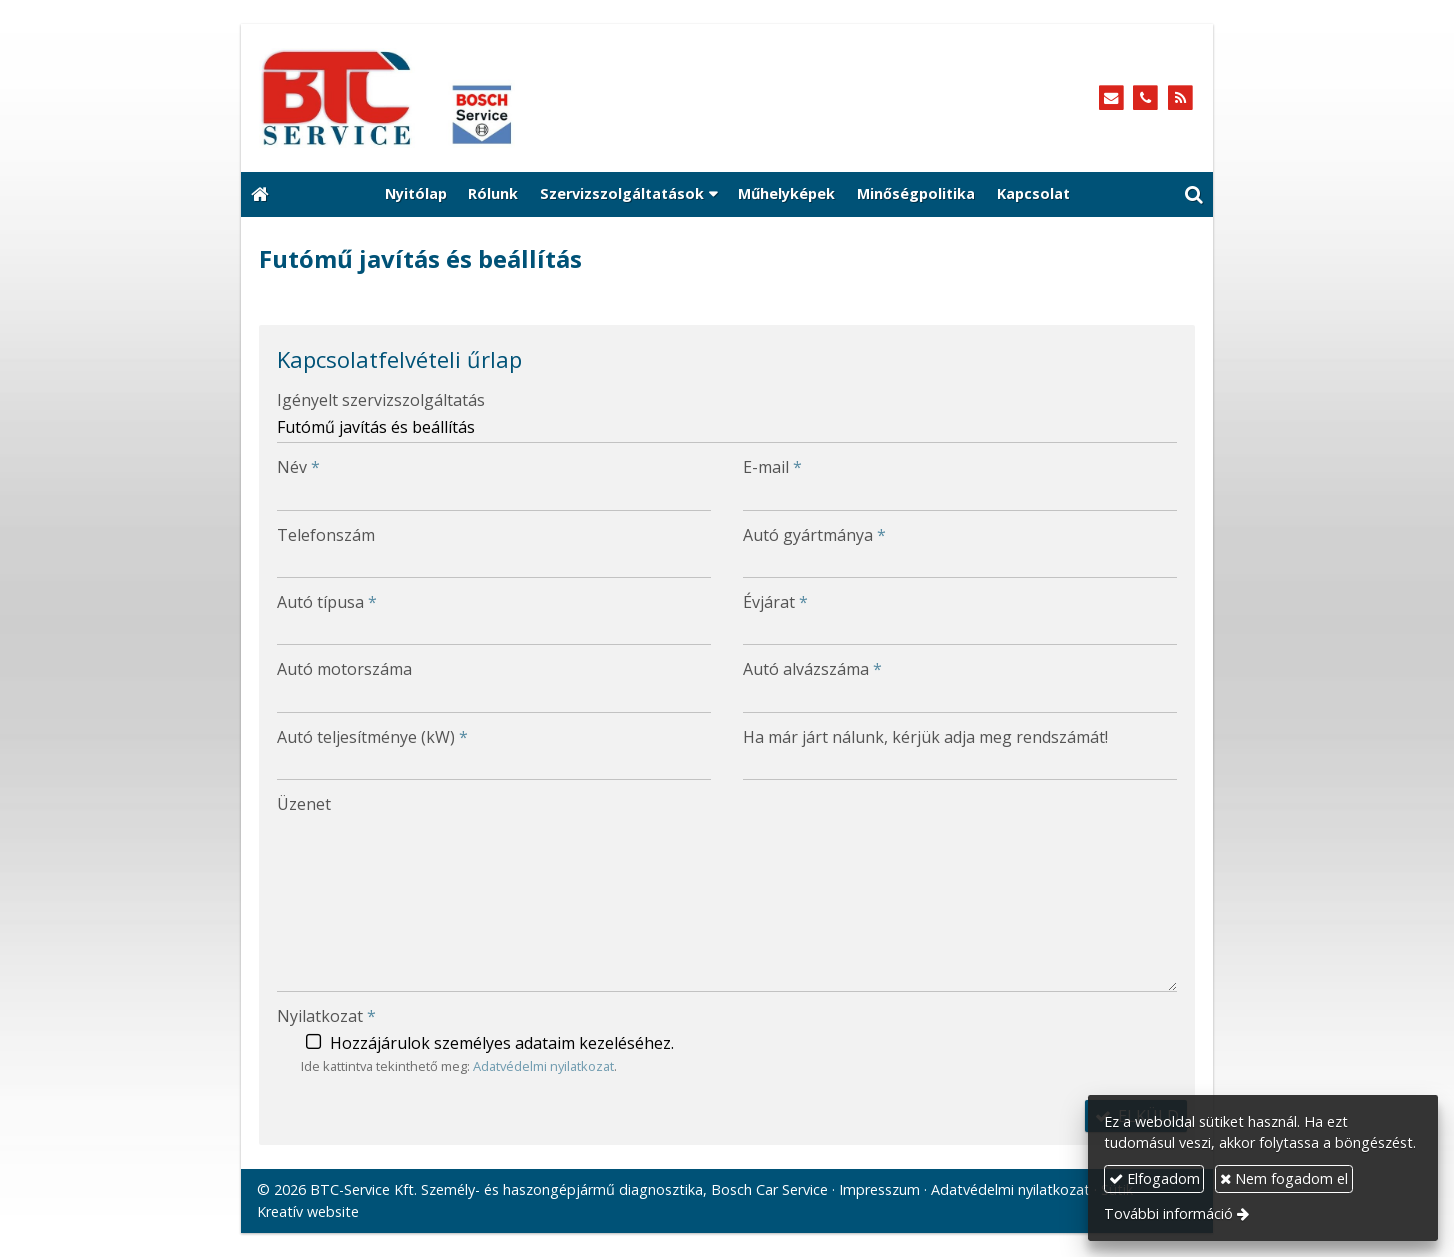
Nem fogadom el (1284, 1178)
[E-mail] (1111, 98)
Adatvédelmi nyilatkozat (543, 1066)
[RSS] (1180, 98)
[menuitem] (416, 195)
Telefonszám (326, 535)
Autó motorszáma (344, 669)
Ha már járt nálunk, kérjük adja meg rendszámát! (925, 737)
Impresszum (879, 1189)
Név (298, 467)
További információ (1168, 1213)
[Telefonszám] (1145, 98)
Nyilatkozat (326, 1016)
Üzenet (304, 804)
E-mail (772, 467)
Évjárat (775, 602)
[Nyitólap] (479, 98)
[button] (1194, 195)
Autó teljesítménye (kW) (372, 737)
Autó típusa (327, 602)
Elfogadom (1154, 1178)
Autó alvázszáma (812, 669)
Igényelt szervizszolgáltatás (381, 400)
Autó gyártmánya (814, 535)
